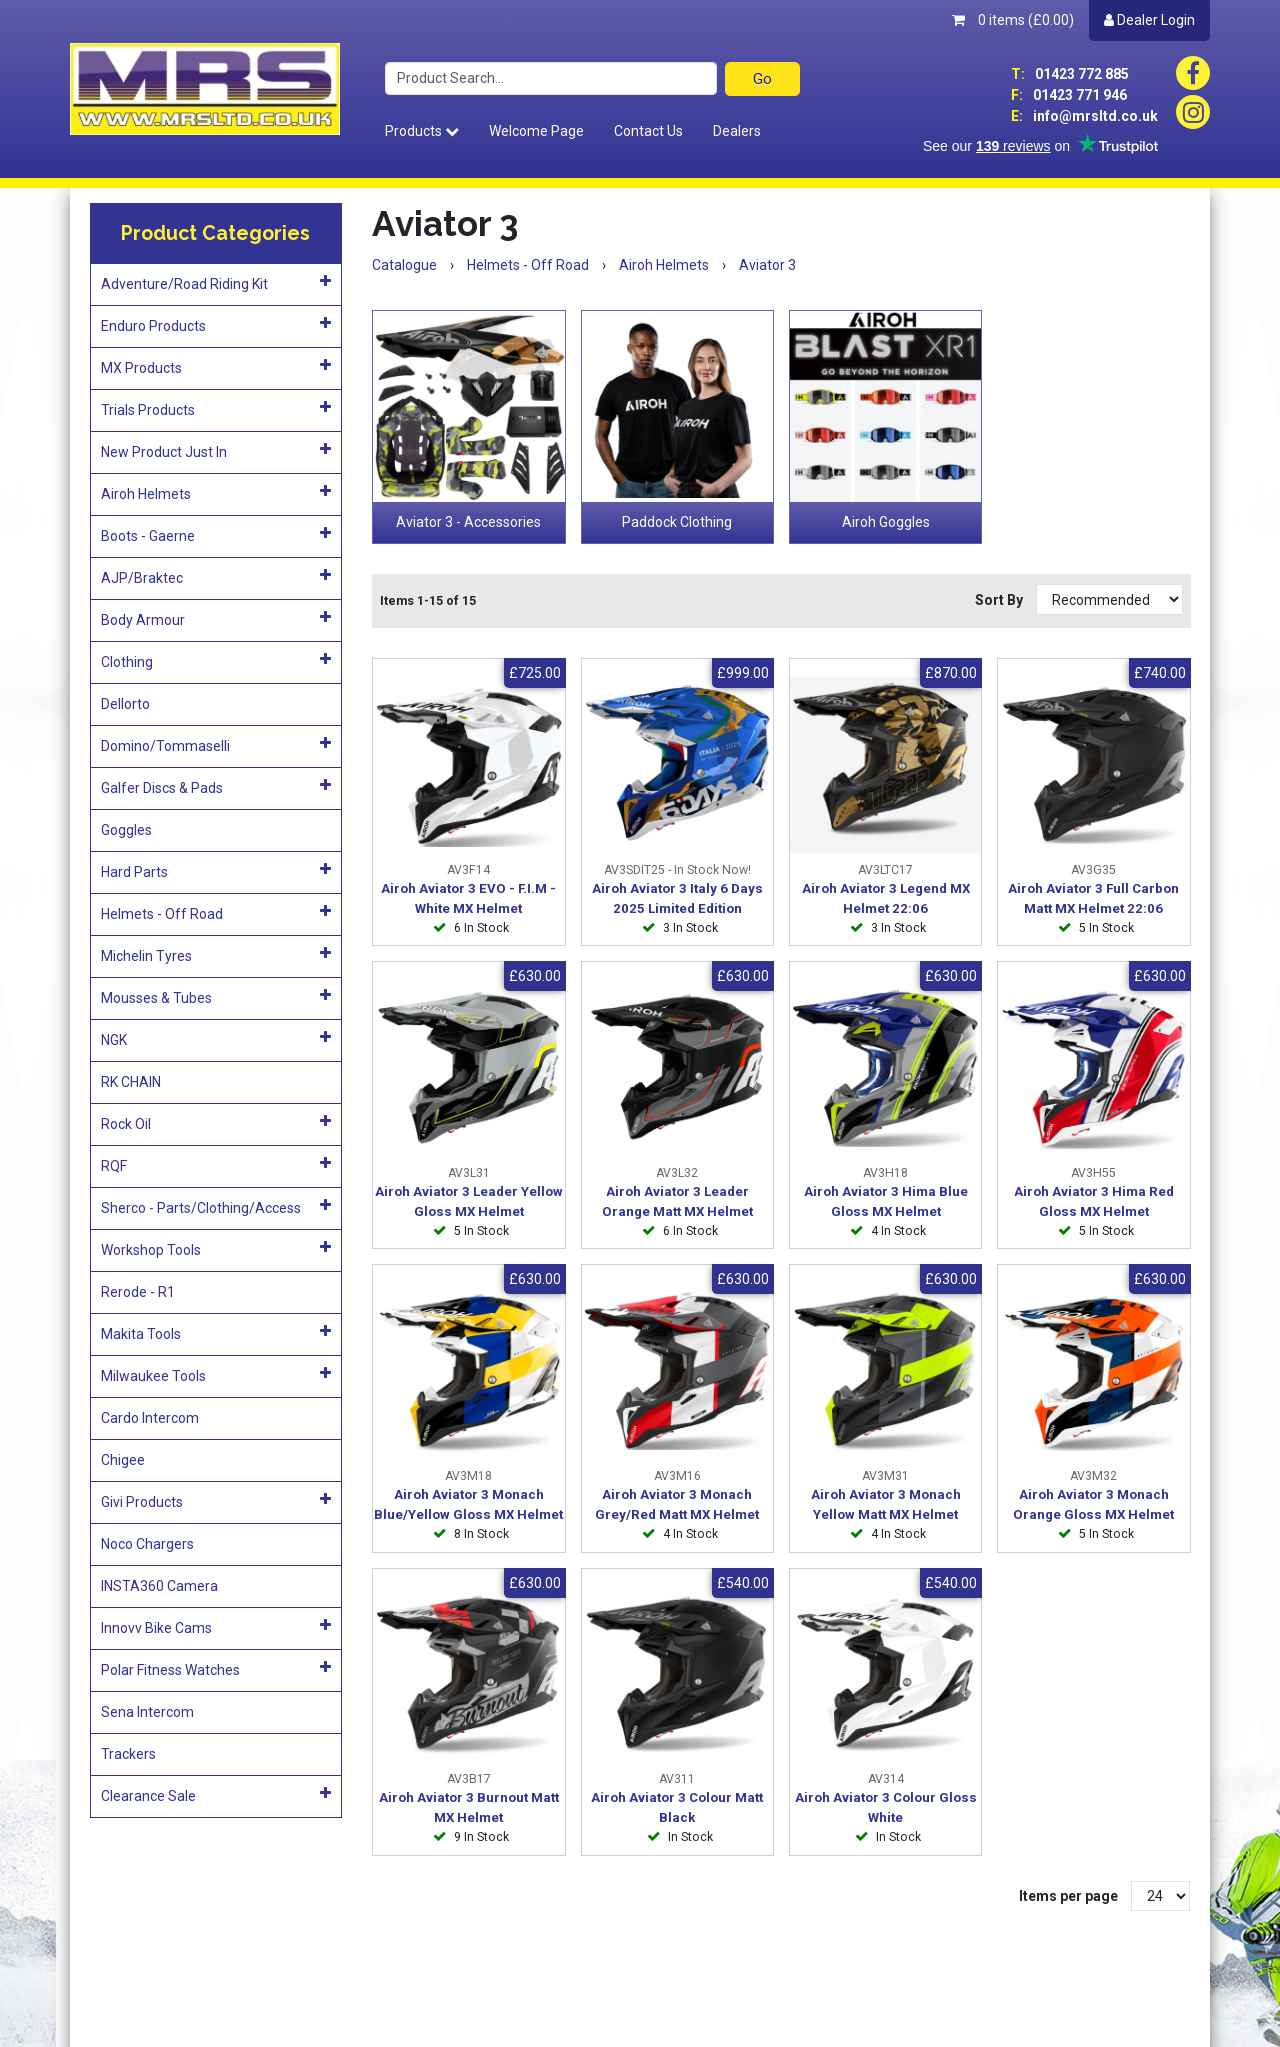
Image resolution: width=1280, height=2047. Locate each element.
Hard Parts (216, 871)
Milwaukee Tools (216, 1375)
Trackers (128, 1754)
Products (422, 131)
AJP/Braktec (216, 577)
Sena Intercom (147, 1712)
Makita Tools (216, 1333)
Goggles (126, 830)
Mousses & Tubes (216, 997)
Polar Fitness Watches (216, 1669)
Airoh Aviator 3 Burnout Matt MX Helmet (469, 1807)
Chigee (123, 1460)
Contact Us (648, 131)
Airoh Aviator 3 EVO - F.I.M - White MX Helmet (468, 898)
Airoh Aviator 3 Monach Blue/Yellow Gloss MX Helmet (468, 1504)
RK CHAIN (131, 1082)
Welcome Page (536, 131)
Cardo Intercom (150, 1418)
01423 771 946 (1069, 95)
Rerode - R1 (138, 1292)
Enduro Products (216, 325)
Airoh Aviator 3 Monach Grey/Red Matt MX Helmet (677, 1504)
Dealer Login (1149, 20)
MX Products (216, 367)
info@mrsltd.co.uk (1084, 116)
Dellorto (125, 704)
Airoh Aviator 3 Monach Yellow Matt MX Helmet (886, 1504)
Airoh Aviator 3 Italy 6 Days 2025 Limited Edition (677, 898)
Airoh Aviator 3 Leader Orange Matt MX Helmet (677, 1201)
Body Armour (216, 619)
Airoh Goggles (886, 522)
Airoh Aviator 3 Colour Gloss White (886, 1807)
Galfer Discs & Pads (216, 787)
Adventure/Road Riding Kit (216, 283)
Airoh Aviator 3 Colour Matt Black (677, 1807)
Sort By (1000, 600)
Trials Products (216, 409)
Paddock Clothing (677, 522)
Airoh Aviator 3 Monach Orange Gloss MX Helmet (1093, 1504)
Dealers (737, 131)
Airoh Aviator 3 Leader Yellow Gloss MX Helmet (469, 1201)
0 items (1013, 20)
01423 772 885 (1070, 74)
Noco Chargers (147, 1544)
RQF (216, 1165)
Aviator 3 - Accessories (468, 522)
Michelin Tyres (216, 955)
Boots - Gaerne (216, 535)
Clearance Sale (216, 1795)
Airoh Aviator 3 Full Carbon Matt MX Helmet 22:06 (1093, 898)
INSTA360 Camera (159, 1586)
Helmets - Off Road (216, 913)
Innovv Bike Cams (216, 1627)
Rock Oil (216, 1123)
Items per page (1068, 1896)
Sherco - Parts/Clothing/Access (216, 1207)
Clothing (216, 661)
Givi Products (216, 1501)
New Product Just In (216, 451)
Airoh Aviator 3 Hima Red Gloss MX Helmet (1094, 1201)
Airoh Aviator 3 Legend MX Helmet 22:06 (886, 898)
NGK (216, 1039)
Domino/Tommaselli (216, 745)
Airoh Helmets (216, 493)
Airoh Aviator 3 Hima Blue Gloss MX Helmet (886, 1201)
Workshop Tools (216, 1249)
